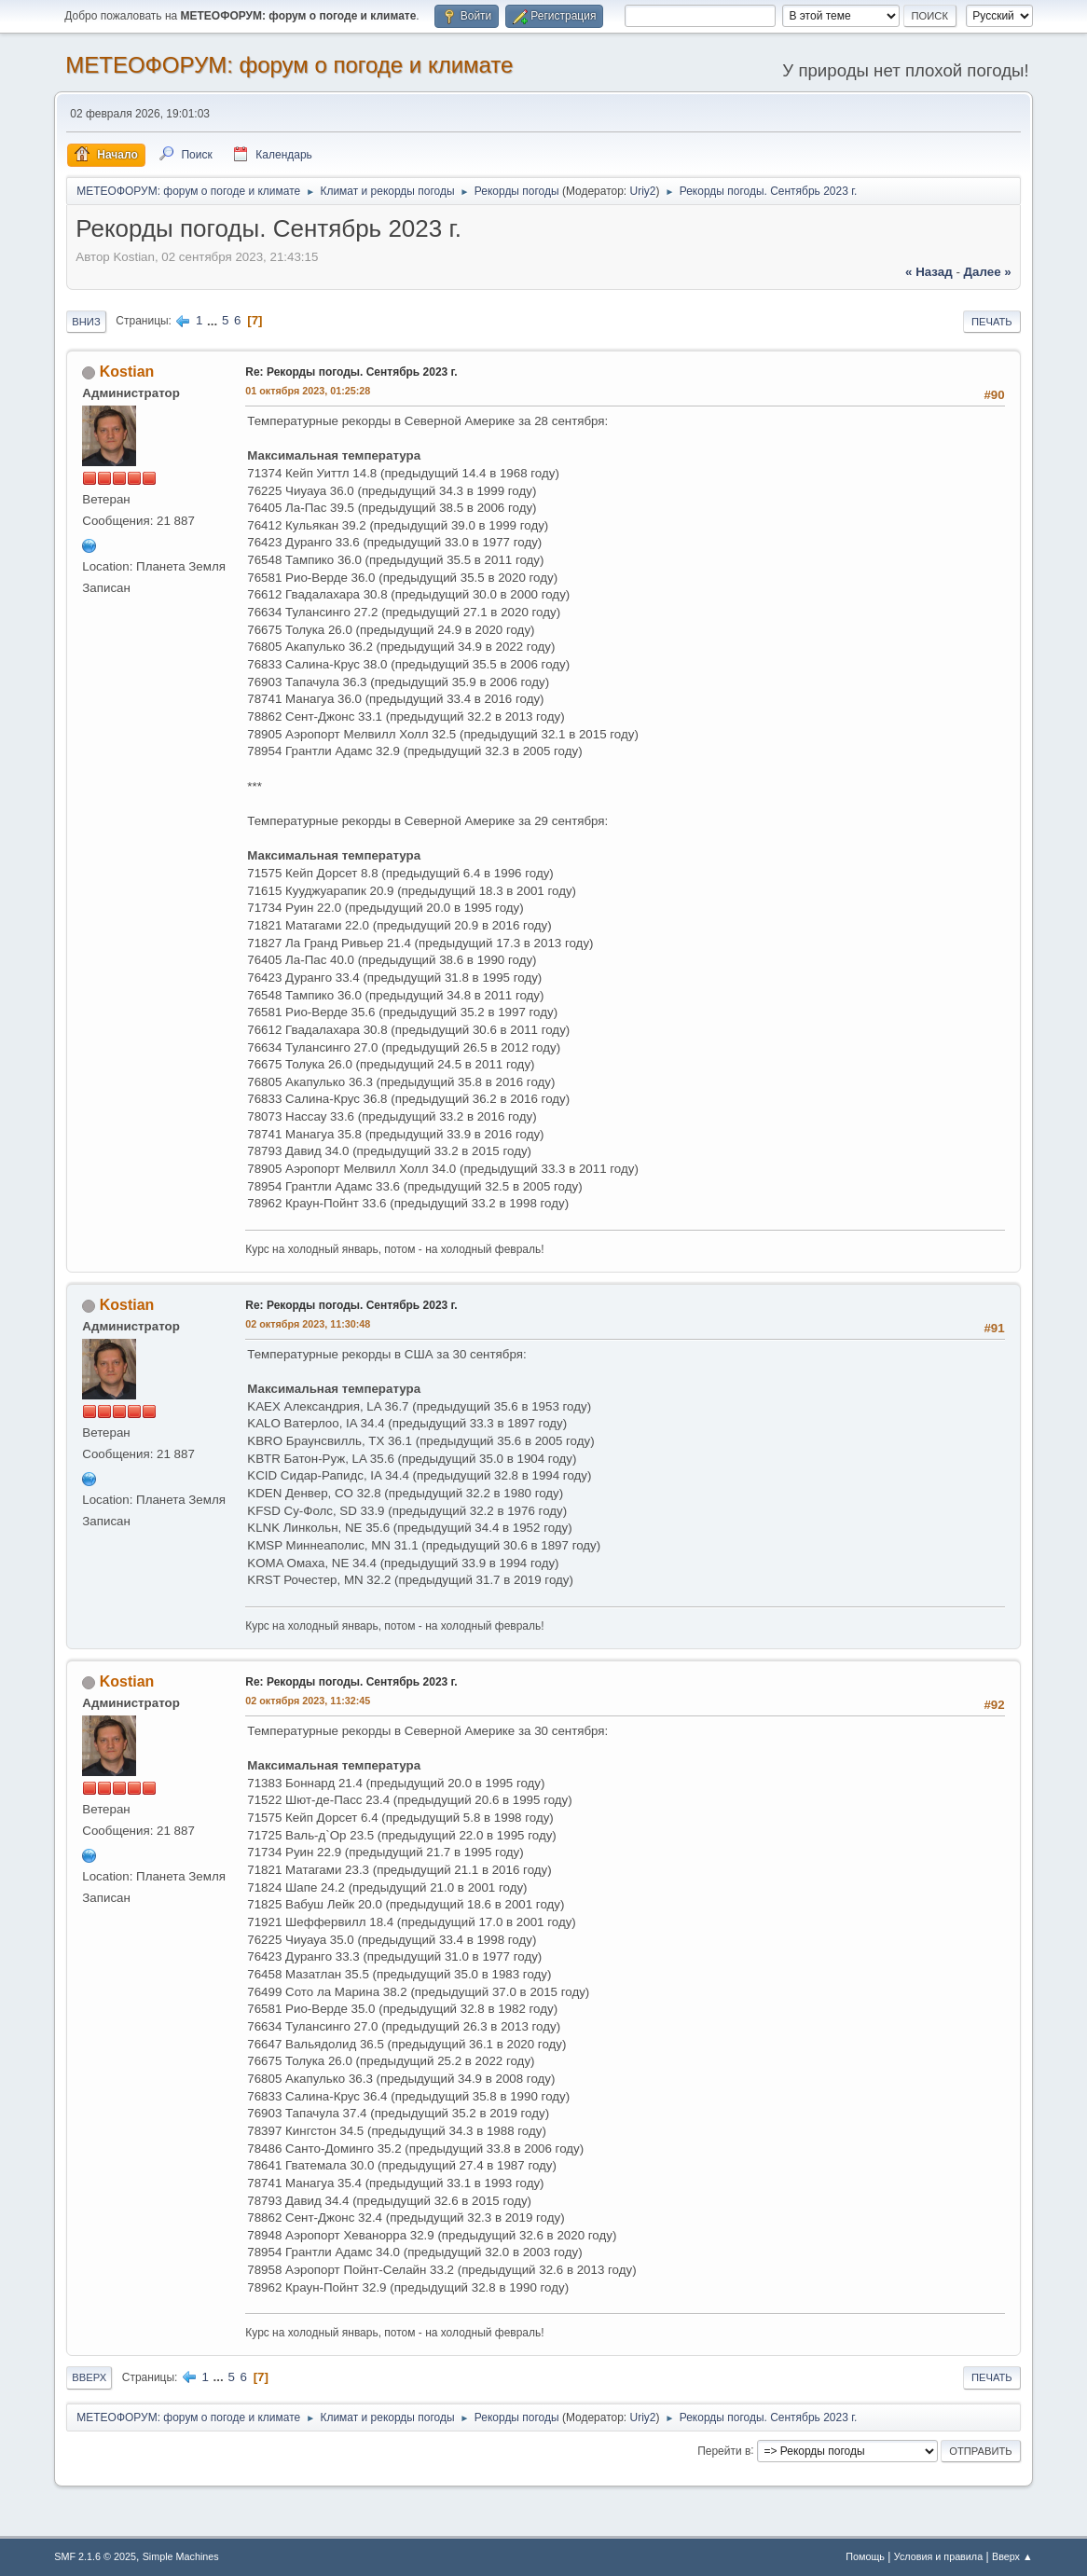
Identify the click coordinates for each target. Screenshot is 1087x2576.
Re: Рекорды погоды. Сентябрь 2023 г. (351, 372)
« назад (929, 272)
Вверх (89, 2377)
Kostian (127, 371)
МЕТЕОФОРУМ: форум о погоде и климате (289, 64)
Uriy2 (643, 191)
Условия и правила (938, 2556)
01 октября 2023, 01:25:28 (307, 390)
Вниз (86, 321)
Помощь (865, 2556)
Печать (991, 321)
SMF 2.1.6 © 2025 (95, 2556)
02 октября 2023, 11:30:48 (307, 1323)
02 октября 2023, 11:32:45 (307, 1700)
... (214, 320)
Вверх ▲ (1012, 2556)
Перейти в (723, 2450)
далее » (987, 272)
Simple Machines (181, 2556)
